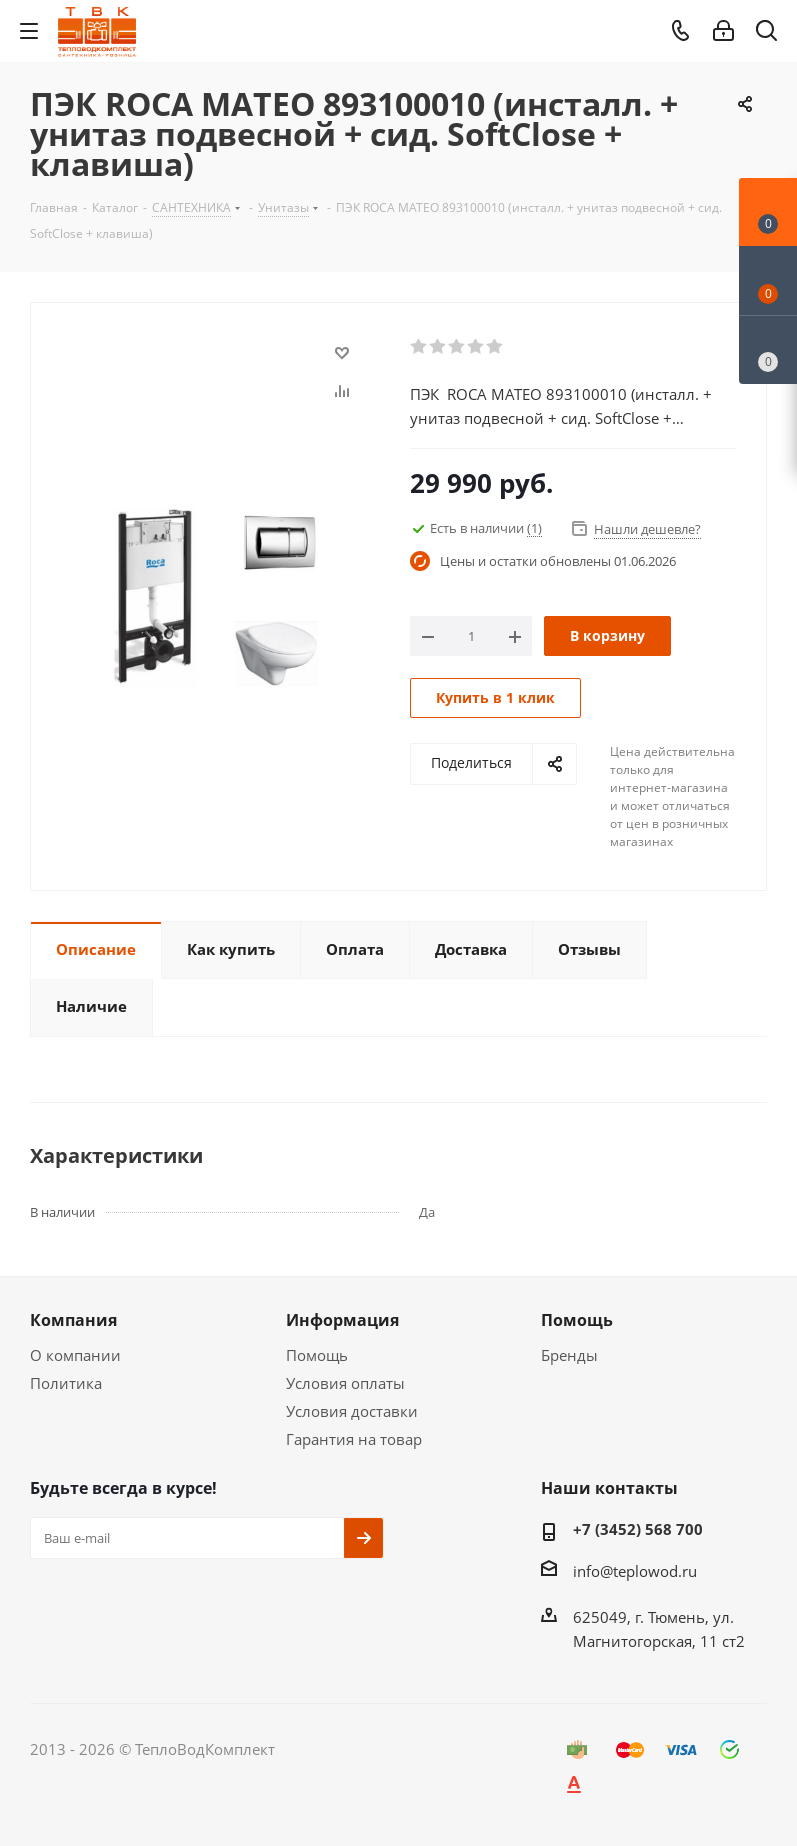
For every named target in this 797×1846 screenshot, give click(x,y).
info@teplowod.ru (635, 1571)
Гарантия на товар (354, 1439)
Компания (73, 1320)
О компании (75, 1355)
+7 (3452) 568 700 (638, 1529)
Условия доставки (352, 1411)
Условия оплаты (345, 1383)
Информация (342, 1320)
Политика (66, 1383)
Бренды (569, 1355)
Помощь (317, 1355)
